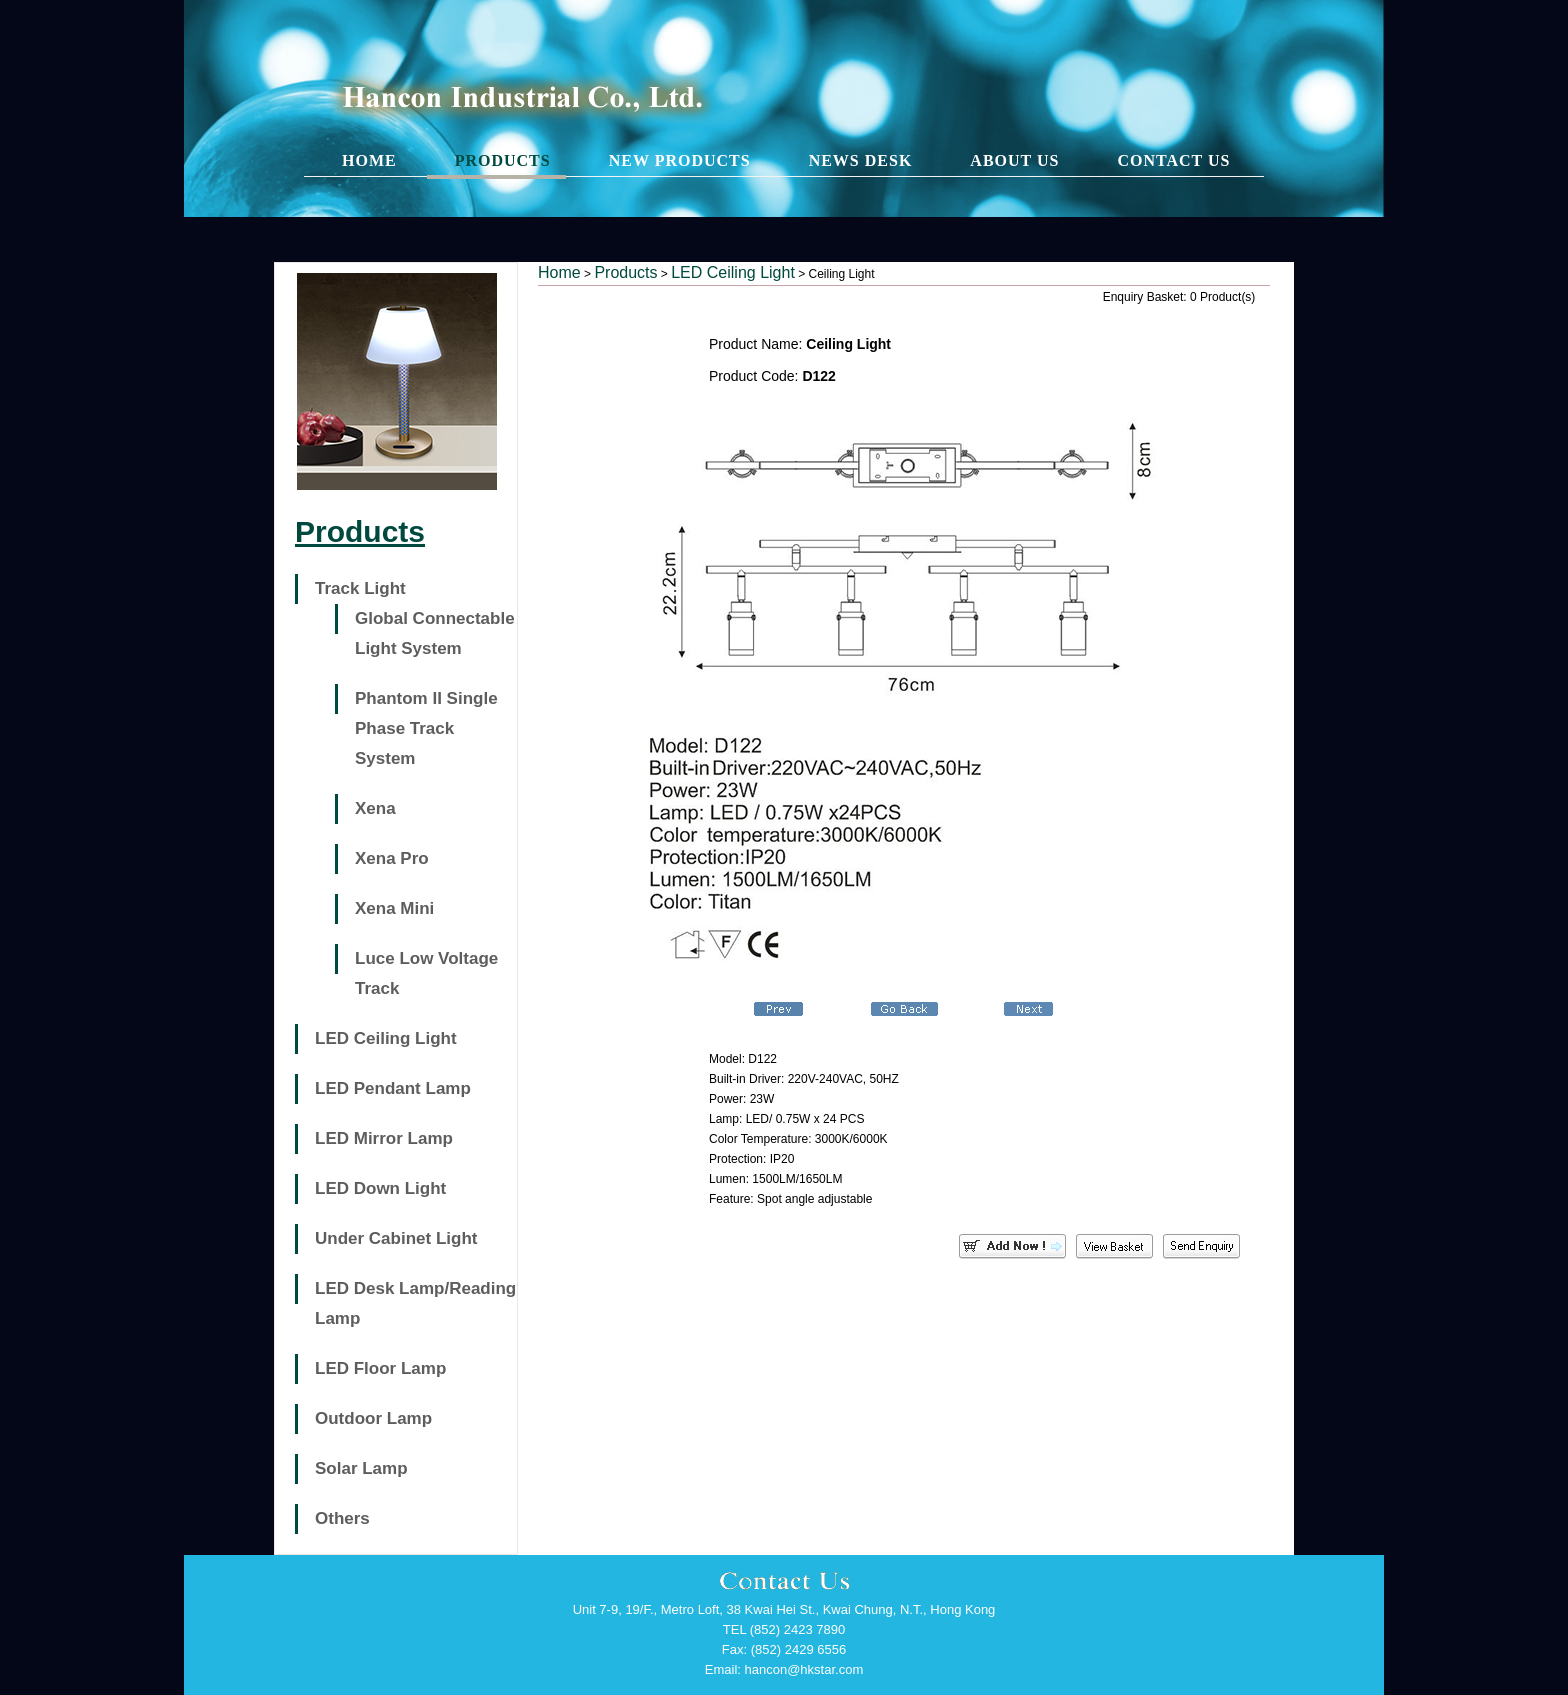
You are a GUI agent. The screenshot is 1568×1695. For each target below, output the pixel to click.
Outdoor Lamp (373, 1418)
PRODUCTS (503, 160)
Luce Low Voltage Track (426, 973)
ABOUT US (1014, 160)
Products (625, 272)
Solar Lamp (361, 1468)
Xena (375, 808)
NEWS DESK (861, 160)
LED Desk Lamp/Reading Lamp (415, 1303)
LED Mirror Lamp (384, 1138)
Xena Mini (394, 908)
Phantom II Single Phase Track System (426, 728)
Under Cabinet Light (396, 1238)
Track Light (360, 588)
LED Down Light (380, 1188)
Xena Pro (392, 858)
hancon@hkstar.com (804, 1669)
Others (342, 1518)
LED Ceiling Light (386, 1038)
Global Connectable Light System (435, 633)
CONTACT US (1173, 160)
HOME (369, 160)
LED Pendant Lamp (393, 1088)
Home (559, 272)
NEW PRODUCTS (680, 160)
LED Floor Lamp (380, 1368)
